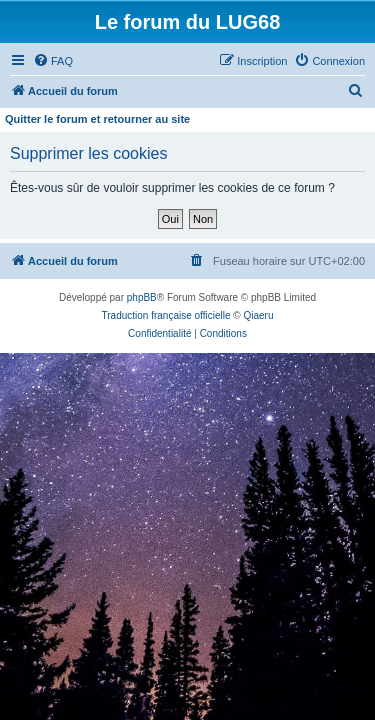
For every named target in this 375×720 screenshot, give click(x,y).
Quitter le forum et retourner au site (97, 119)
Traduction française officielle (166, 315)
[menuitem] (53, 61)
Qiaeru (258, 315)
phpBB (142, 297)
